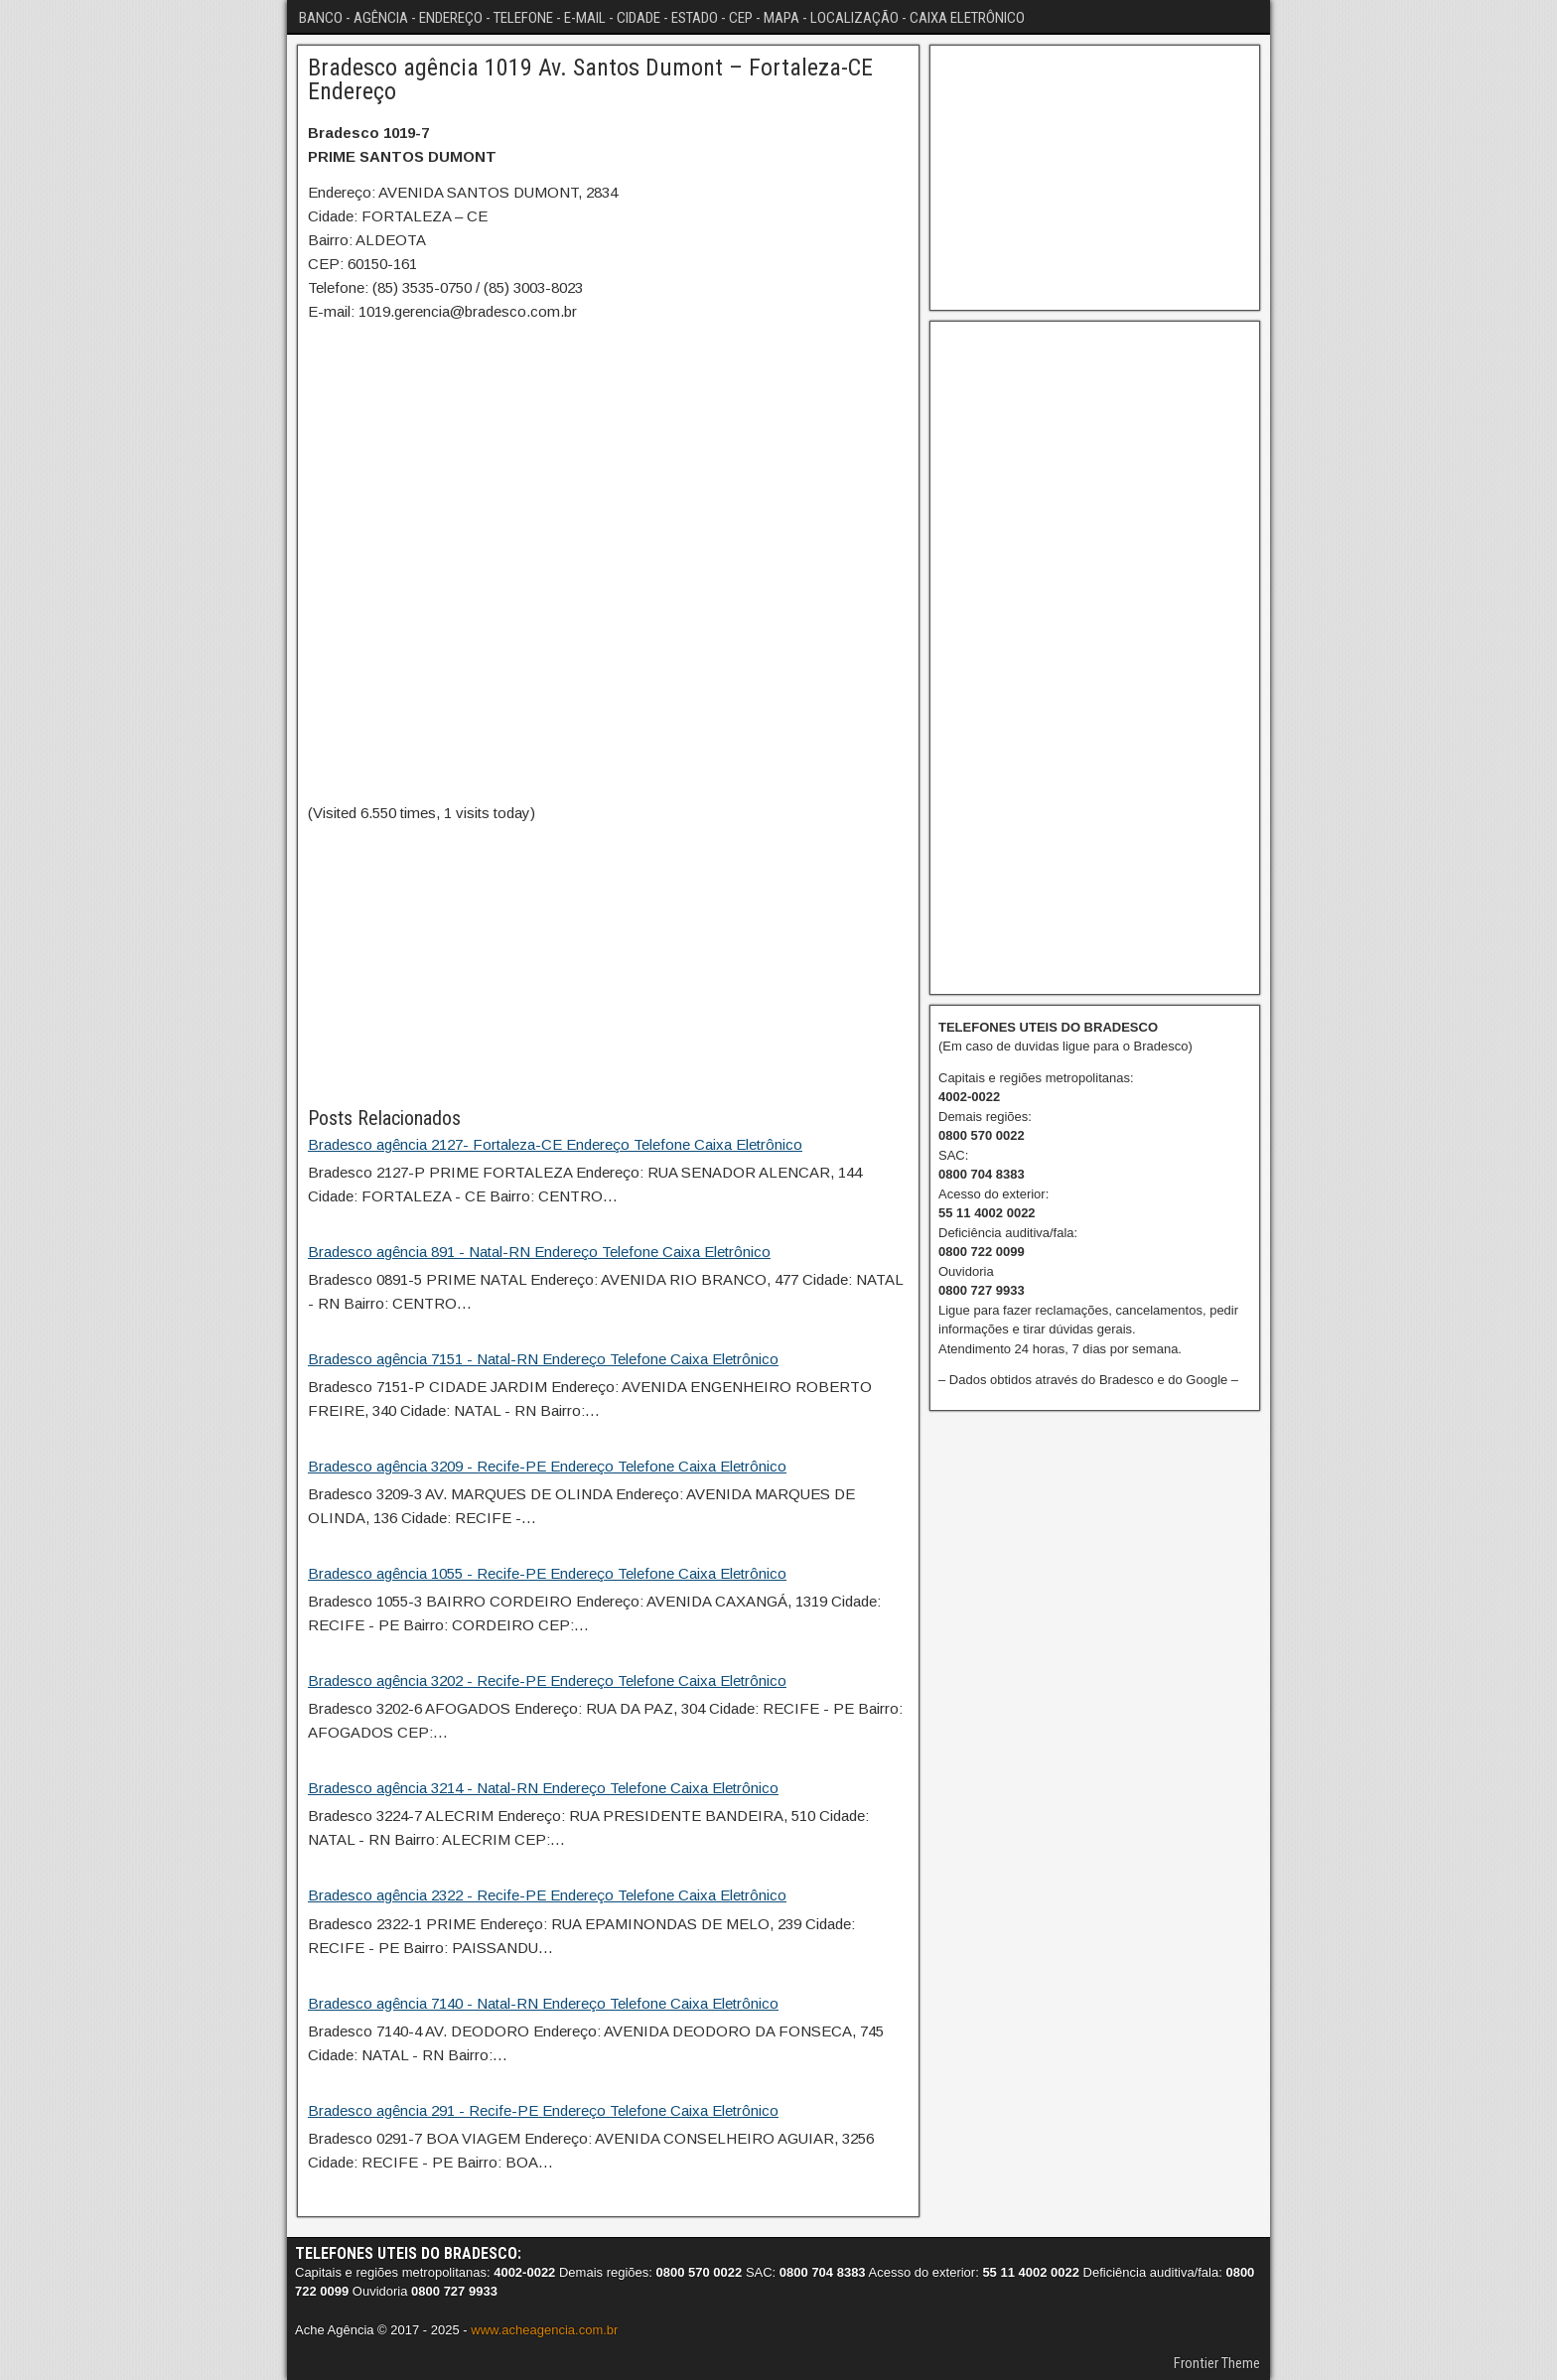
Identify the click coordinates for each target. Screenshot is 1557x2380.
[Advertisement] (608, 964)
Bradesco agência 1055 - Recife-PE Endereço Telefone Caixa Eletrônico (547, 1573)
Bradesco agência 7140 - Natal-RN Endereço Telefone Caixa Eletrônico (543, 2003)
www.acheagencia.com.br (544, 2329)
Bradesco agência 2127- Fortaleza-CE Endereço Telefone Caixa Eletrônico (555, 1144)
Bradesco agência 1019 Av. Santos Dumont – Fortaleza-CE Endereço (590, 79)
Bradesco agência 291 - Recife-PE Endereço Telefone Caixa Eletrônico (543, 2110)
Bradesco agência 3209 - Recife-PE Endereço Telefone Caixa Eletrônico (547, 1466)
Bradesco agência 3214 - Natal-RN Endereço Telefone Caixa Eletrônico (543, 1787)
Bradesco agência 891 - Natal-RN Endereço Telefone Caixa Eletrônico (539, 1251)
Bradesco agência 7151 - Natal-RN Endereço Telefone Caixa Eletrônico (543, 1358)
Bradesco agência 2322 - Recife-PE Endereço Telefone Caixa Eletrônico (547, 1895)
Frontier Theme (1217, 2363)
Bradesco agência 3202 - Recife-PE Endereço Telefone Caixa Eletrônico (547, 1680)
